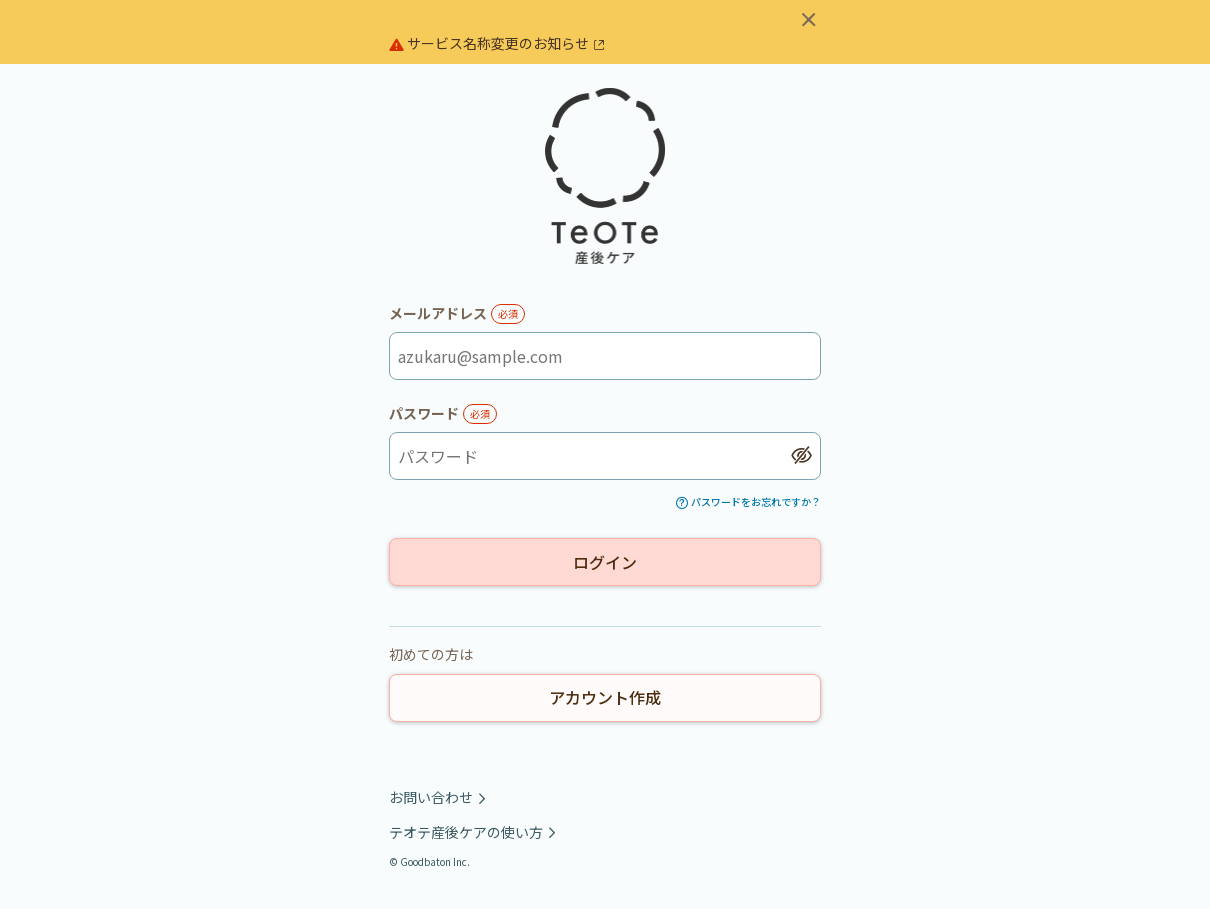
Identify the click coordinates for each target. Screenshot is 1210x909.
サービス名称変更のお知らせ (497, 43)
